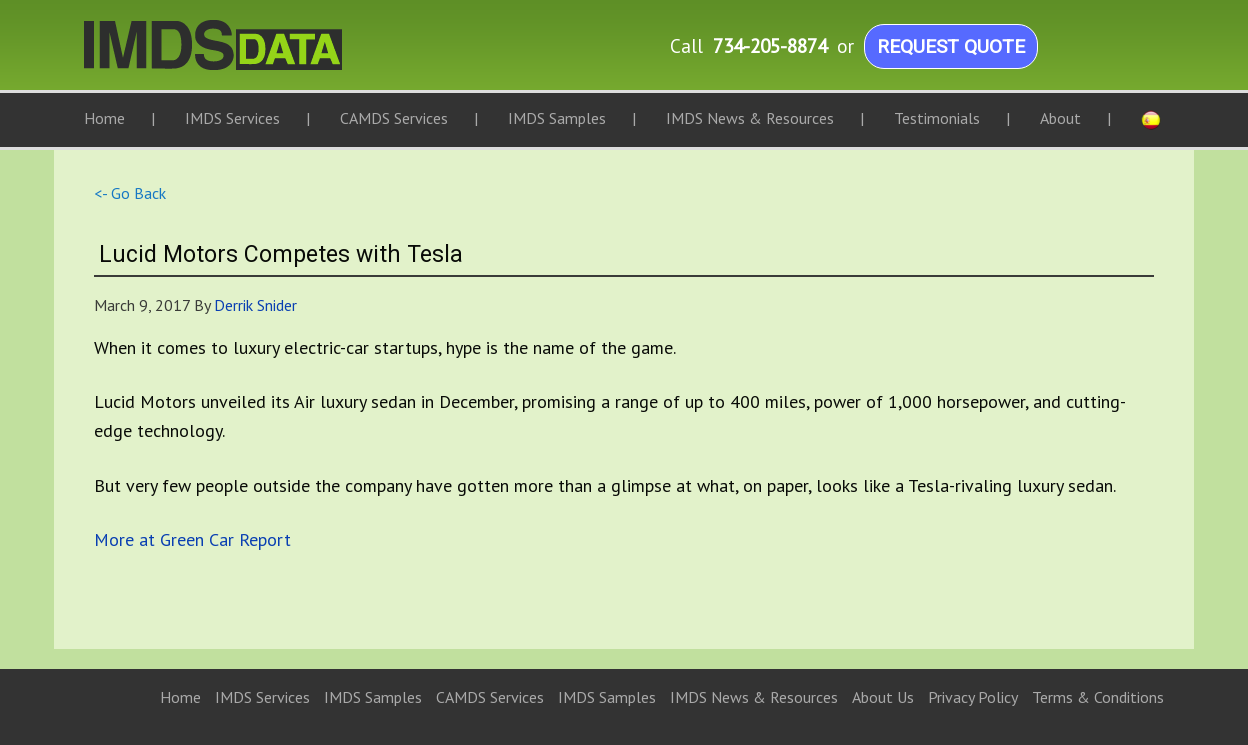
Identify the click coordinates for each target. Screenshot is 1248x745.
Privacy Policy (973, 697)
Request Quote (951, 46)
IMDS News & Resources (754, 697)
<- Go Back (130, 193)
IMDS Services (262, 697)
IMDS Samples (373, 697)
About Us (883, 697)
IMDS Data (284, 55)
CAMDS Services (490, 697)
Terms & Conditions (1098, 697)
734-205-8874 (770, 45)
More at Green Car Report (192, 539)
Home (180, 697)
